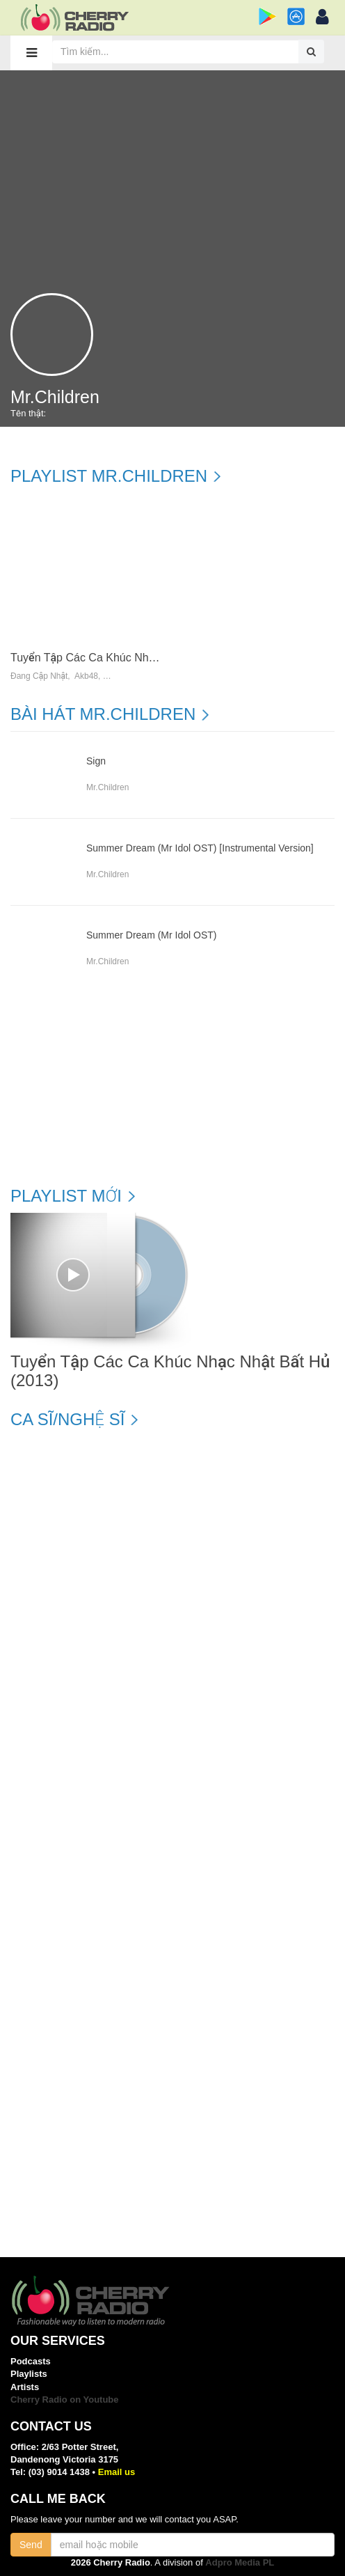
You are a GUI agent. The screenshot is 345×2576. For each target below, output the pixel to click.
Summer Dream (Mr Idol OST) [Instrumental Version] (200, 848)
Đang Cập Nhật (38, 676)
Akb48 (86, 676)
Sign (96, 761)
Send (30, 2544)
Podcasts (30, 2361)
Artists (24, 2387)
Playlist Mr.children (108, 476)
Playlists (28, 2374)
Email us (116, 2472)
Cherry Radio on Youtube (64, 2399)
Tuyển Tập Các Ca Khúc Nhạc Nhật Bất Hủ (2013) (134, 657)
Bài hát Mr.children (102, 714)
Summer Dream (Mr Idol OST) (151, 935)
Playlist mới (66, 1196)
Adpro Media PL (239, 2562)
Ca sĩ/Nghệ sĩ (67, 1420)
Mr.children (107, 787)
